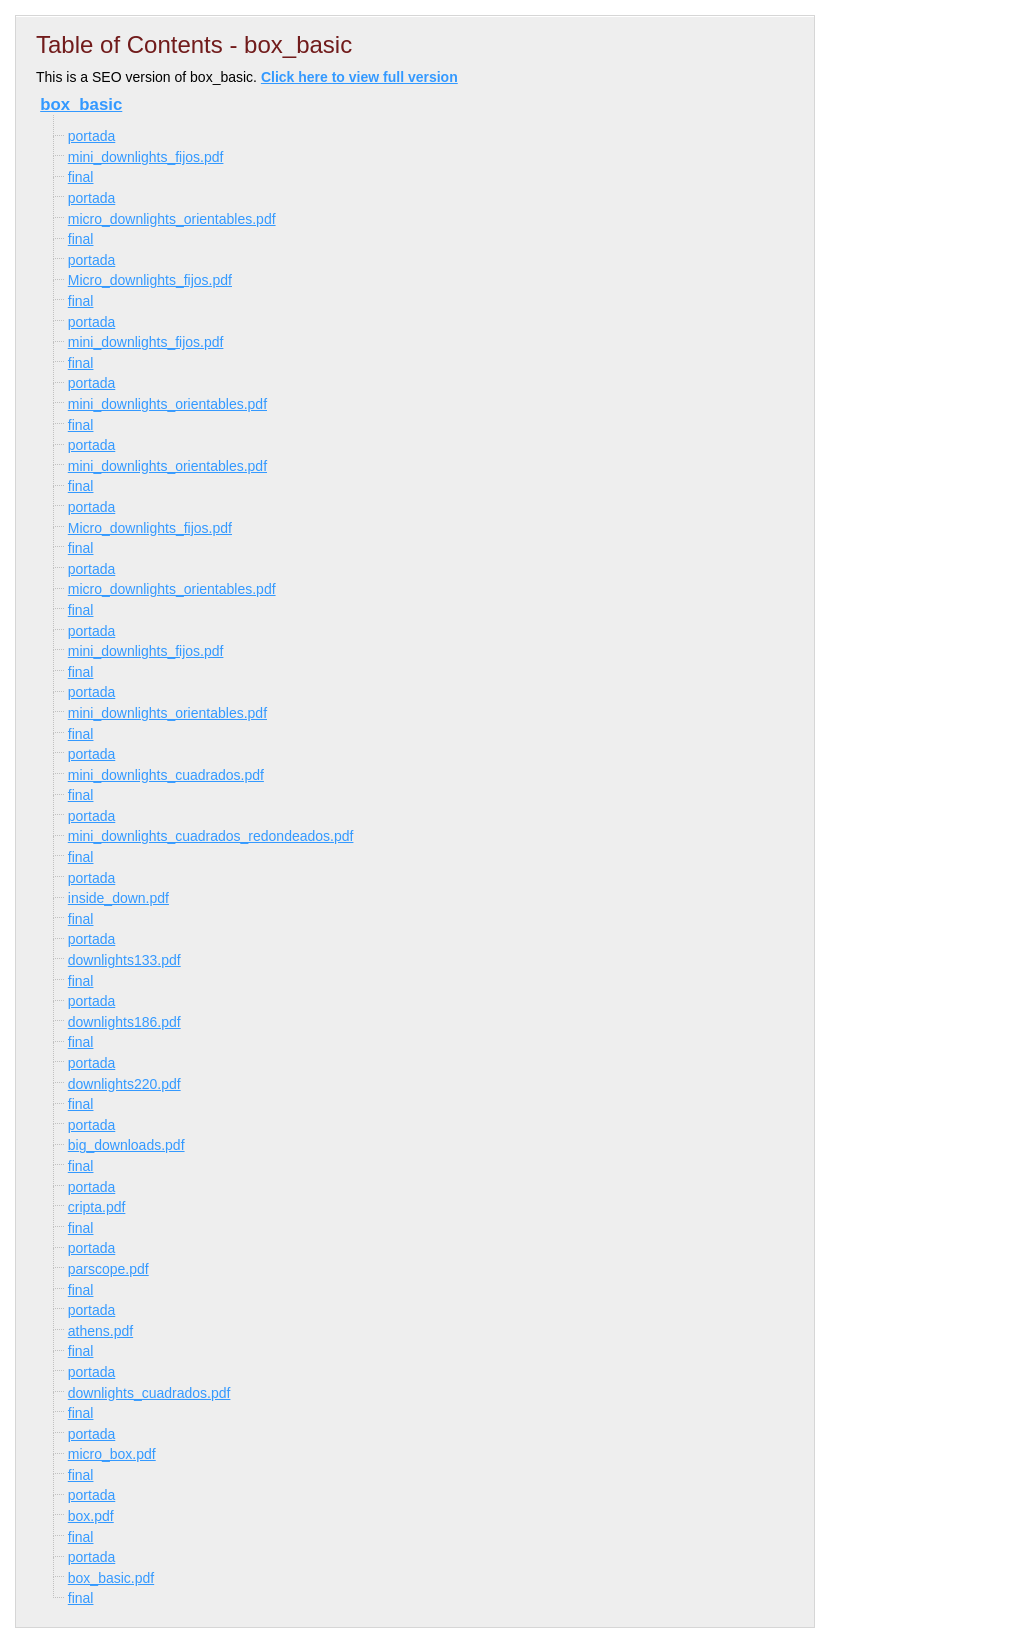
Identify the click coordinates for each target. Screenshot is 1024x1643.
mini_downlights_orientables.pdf (167, 404)
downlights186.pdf (124, 1022)
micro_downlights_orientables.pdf (172, 219)
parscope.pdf (108, 1269)
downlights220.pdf (124, 1084)
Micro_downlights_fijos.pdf (150, 280)
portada (91, 136)
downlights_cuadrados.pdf (149, 1393)
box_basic (81, 104)
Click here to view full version (359, 77)
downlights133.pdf (124, 960)
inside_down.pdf (118, 898)
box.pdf (91, 1516)
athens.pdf (100, 1331)
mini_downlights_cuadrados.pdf (166, 775)
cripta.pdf (97, 1207)
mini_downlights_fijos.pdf (146, 157)
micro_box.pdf (112, 1454)
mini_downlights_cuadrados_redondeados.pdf (211, 836)
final (81, 177)
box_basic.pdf (111, 1578)
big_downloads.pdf (126, 1145)
